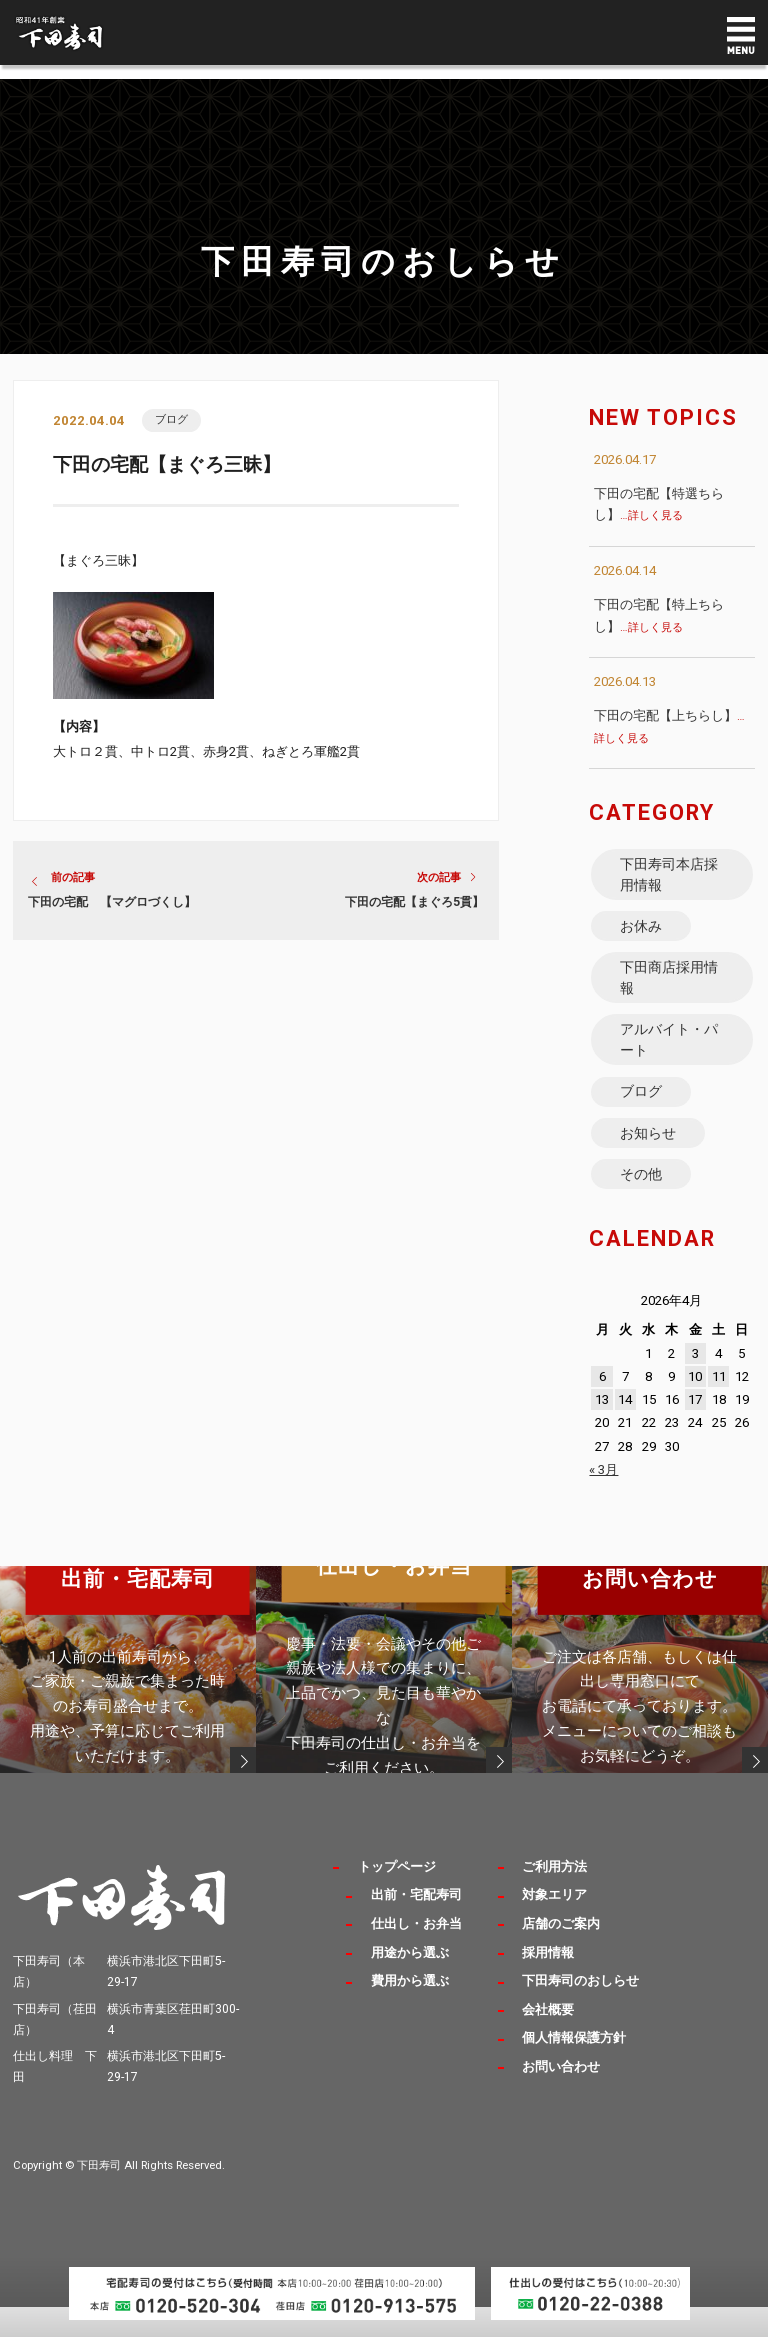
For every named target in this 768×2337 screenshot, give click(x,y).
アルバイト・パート (670, 1057)
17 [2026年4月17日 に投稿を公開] (695, 1430)
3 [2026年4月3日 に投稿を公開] (695, 1383)
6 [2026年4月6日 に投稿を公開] (602, 1406)
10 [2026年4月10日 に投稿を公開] (695, 1406)
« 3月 (603, 1499)
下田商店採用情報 (670, 989)
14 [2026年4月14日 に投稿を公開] (625, 1430)
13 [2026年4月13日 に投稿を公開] (602, 1430)
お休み (642, 933)
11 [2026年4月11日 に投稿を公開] (719, 1406)
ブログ (172, 419)
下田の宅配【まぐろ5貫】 (414, 904)
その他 (642, 1202)
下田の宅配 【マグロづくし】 (112, 904)
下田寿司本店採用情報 (670, 877)
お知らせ (649, 1158)
